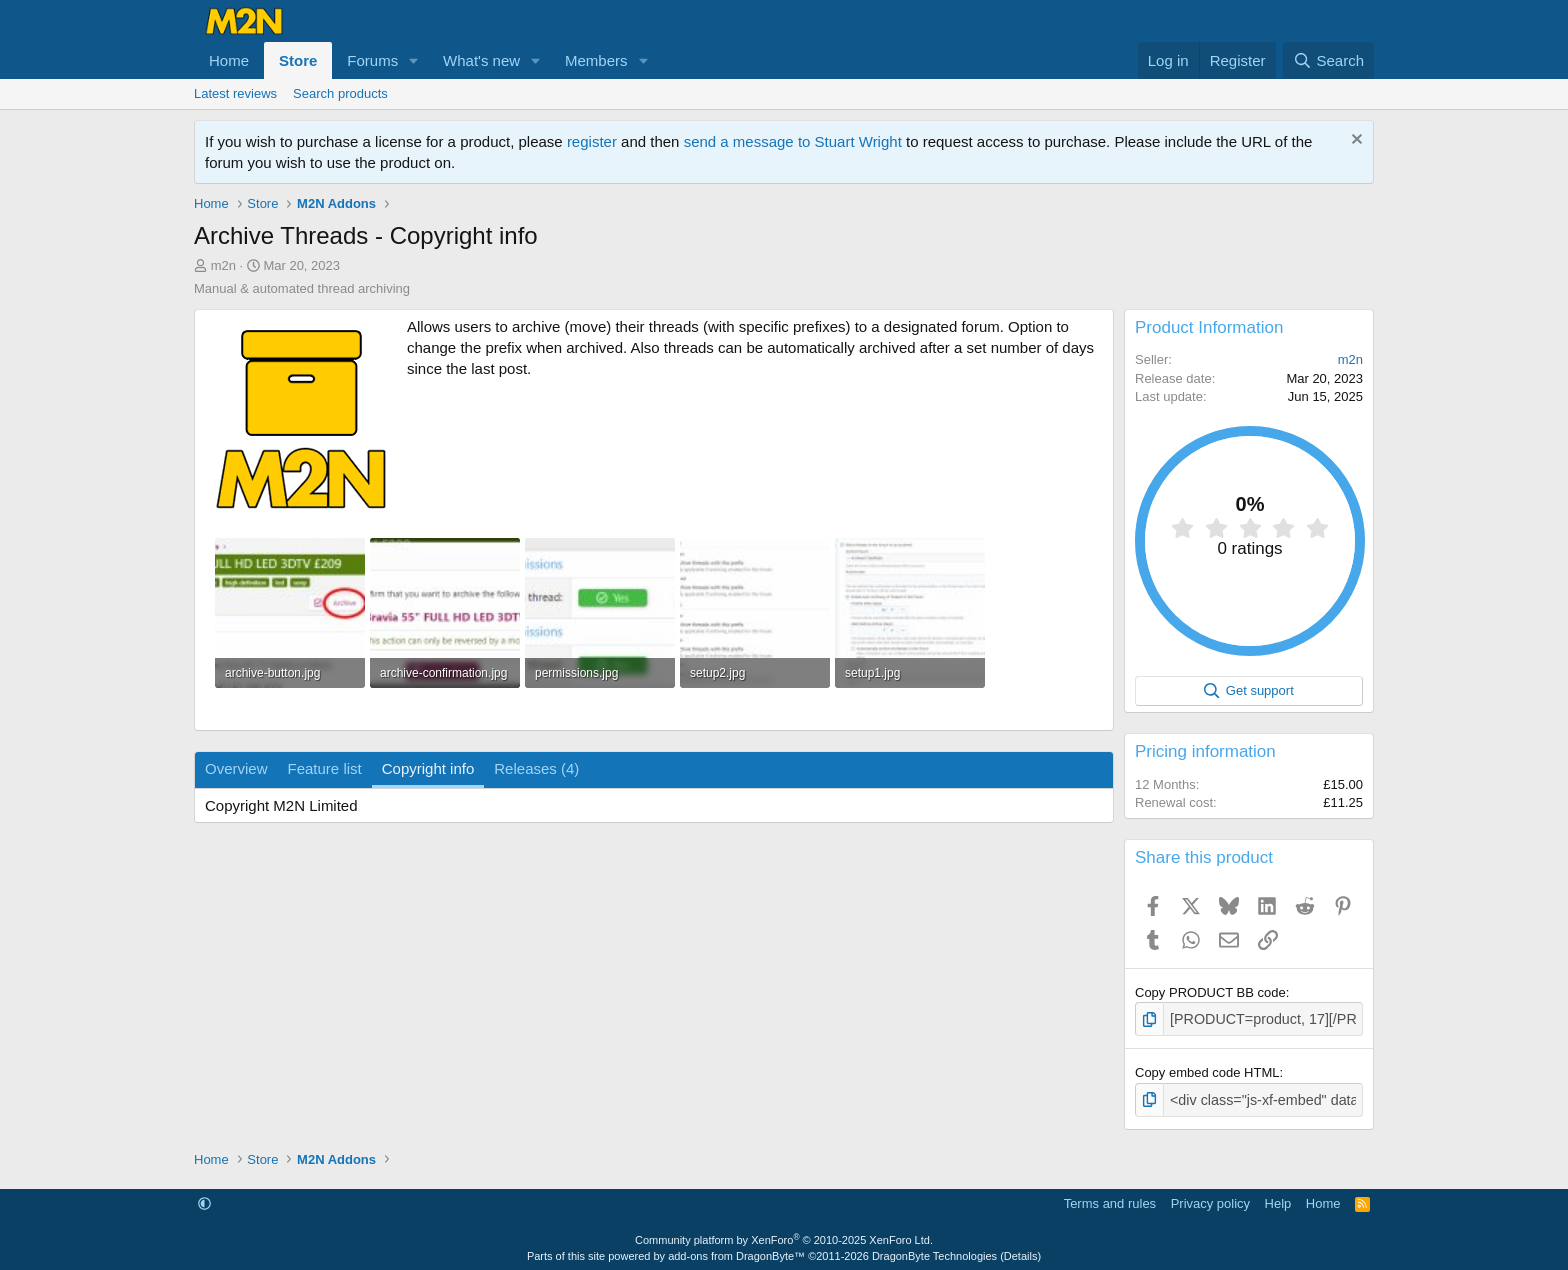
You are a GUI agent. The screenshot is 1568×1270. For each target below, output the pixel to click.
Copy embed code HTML (1207, 1070)
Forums (372, 60)
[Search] (1328, 60)
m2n (223, 265)
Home (229, 60)
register (592, 141)
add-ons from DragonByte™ (736, 1252)
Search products (340, 93)
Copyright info (428, 768)
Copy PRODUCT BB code (1210, 992)
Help (1278, 1199)
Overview (236, 768)
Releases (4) (536, 768)
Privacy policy (1210, 1199)
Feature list (325, 768)
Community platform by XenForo (784, 1237)
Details (1021, 1252)
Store (298, 60)
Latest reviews (235, 93)
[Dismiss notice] (1354, 141)
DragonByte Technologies (934, 1252)
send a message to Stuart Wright (793, 141)
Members (596, 60)
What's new (481, 60)
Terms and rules (1110, 1199)
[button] (414, 60)
